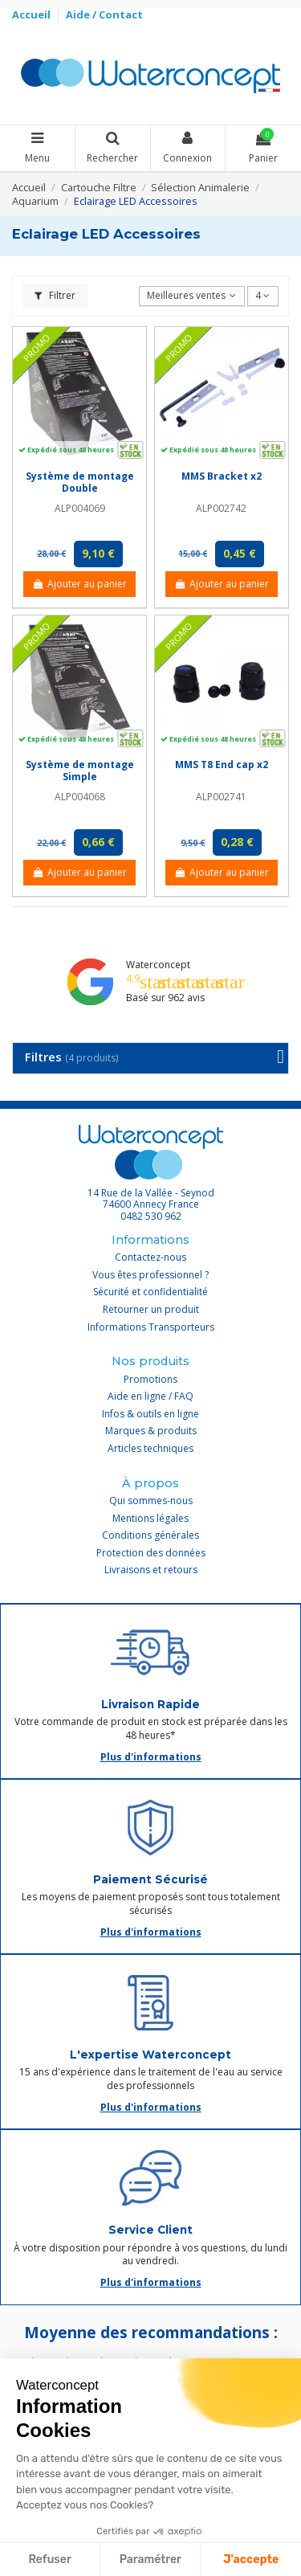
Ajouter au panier (79, 584)
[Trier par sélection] (192, 296)
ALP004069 (80, 508)
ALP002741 (221, 796)
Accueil (32, 14)
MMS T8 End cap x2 (221, 764)
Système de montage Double (80, 481)
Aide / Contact (104, 14)
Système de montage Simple (80, 770)
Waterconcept (158, 964)
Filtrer (55, 295)
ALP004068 (80, 796)
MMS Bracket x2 (221, 476)
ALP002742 (221, 508)
